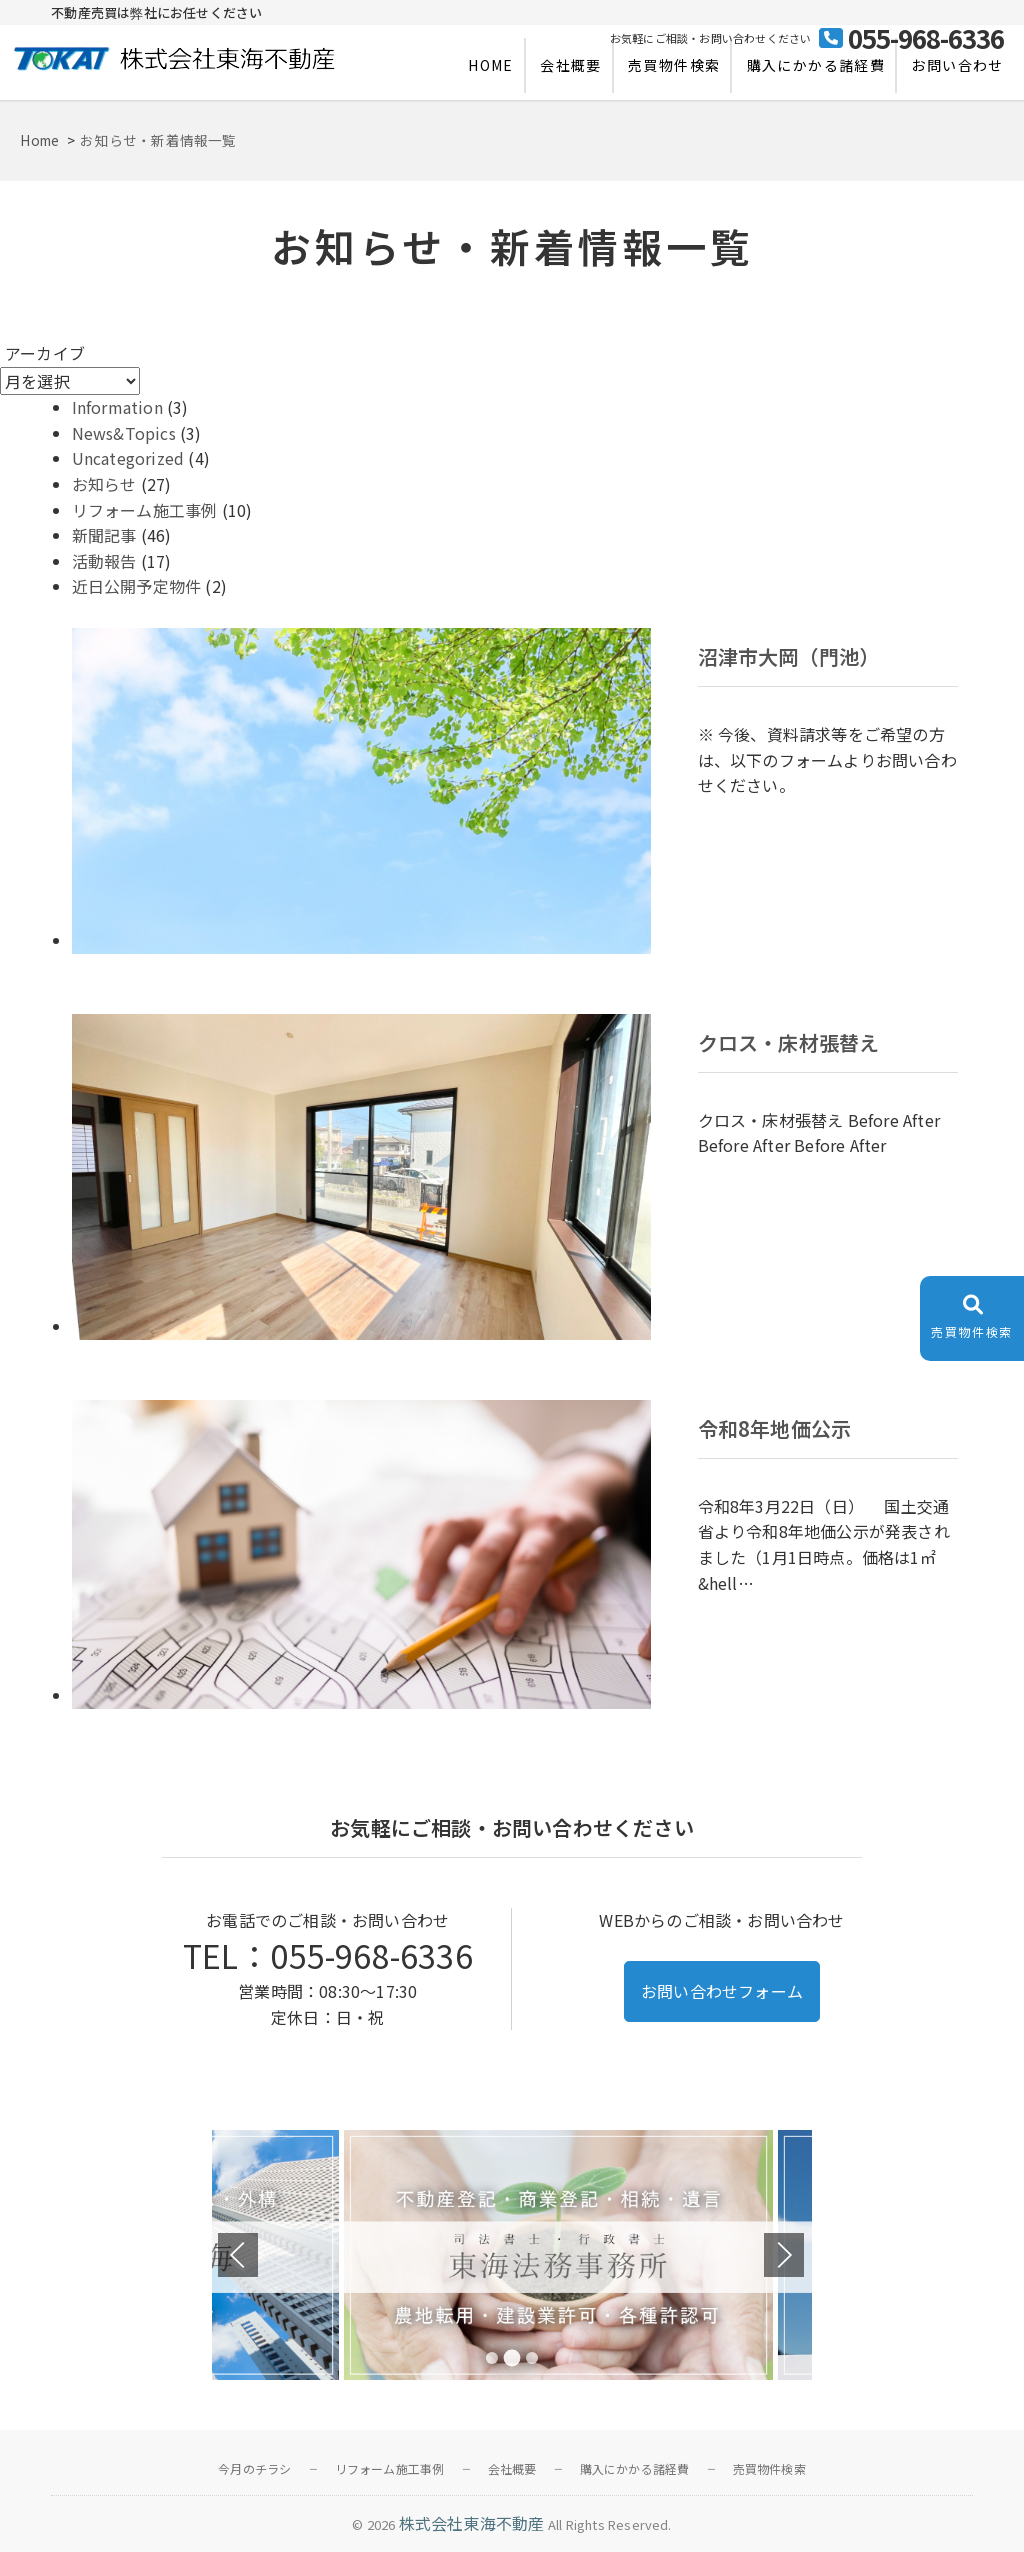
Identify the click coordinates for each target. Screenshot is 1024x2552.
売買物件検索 (674, 65)
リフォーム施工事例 (145, 510)
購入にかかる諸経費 (816, 65)
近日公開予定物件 (137, 586)
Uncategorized (128, 458)
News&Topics (124, 433)
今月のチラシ (254, 2468)
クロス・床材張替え (789, 1043)
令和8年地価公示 (775, 1429)
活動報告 (104, 561)
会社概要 (571, 65)
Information (117, 407)
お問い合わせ (957, 65)
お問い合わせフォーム (722, 1991)
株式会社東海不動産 (472, 2523)
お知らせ (104, 484)
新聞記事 (104, 535)
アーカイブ (45, 353)
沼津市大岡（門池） (789, 657)
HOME (491, 65)
